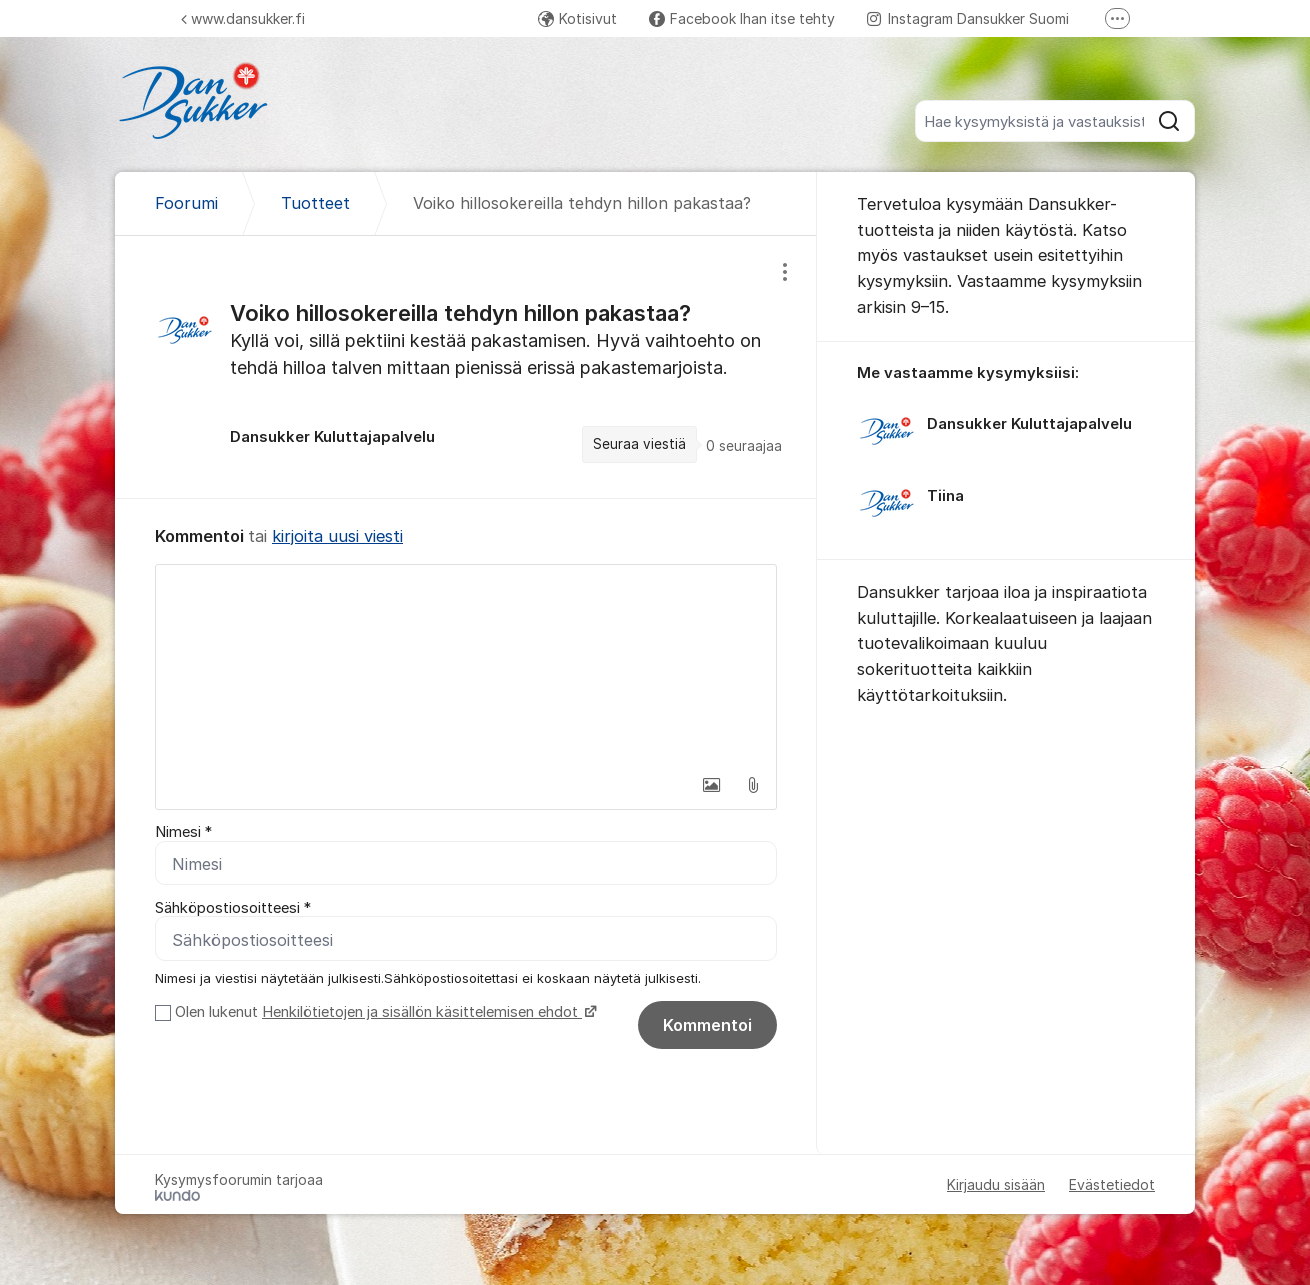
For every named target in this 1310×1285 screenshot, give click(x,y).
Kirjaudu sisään (996, 1185)
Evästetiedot (1112, 1185)
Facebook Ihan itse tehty (742, 18)
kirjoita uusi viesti (337, 536)
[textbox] (466, 665)
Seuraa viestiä (639, 444)
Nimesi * (183, 832)
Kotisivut (577, 18)
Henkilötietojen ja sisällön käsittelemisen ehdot (422, 1013)
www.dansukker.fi (243, 18)
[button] (711, 785)
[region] (466, 366)
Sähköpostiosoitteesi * (233, 908)
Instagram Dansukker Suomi (968, 18)
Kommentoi (707, 1026)
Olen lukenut (383, 1013)
